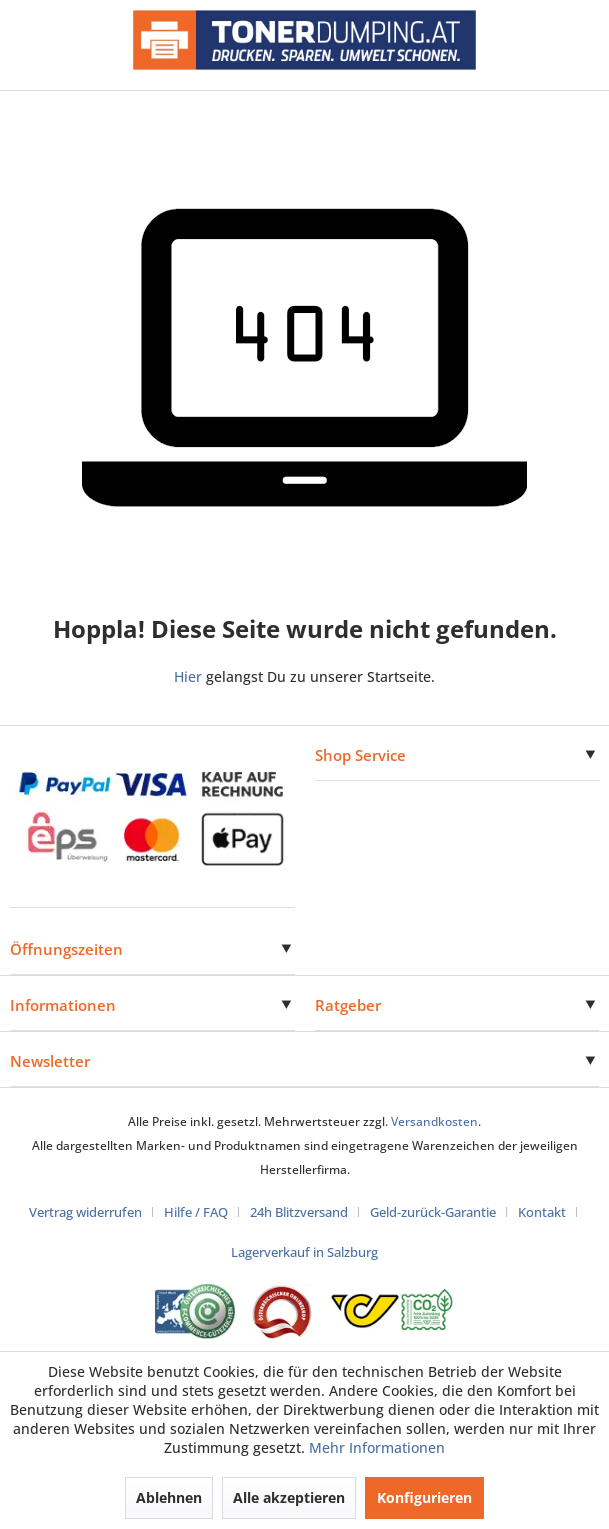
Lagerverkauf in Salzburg (304, 1252)
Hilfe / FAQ (196, 1212)
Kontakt (542, 1212)
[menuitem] (93, 1212)
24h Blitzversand (299, 1212)
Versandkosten (434, 1121)
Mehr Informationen (377, 1447)
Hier (188, 676)
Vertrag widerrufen (85, 1212)
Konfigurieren (424, 1497)
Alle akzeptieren (289, 1497)
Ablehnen (169, 1497)
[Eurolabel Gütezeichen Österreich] (195, 1311)
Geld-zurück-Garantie (433, 1212)
